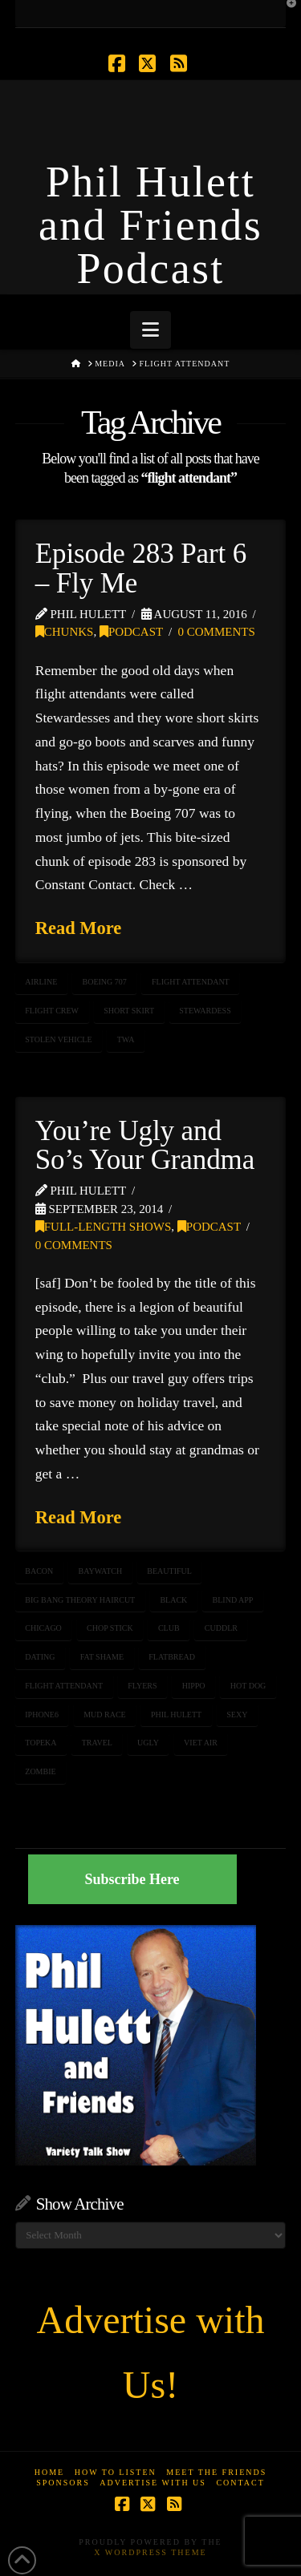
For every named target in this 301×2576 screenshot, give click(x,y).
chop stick (110, 1628)
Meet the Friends (216, 2472)
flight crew (52, 1010)
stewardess (204, 1010)
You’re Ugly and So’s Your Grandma (144, 1145)
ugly (148, 1742)
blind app (233, 1599)
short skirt (129, 1010)
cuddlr (221, 1628)
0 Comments (216, 631)
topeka (40, 1742)
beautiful (169, 1571)
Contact (240, 2482)
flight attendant (191, 981)
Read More (78, 928)
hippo (193, 1685)
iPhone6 (42, 1714)
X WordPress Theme (150, 2552)
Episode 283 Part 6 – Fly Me (141, 568)
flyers (142, 1685)
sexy (236, 1714)
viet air (201, 1742)
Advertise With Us (153, 2482)
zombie (40, 1771)
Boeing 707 (104, 981)
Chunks (64, 631)
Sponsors (63, 2482)
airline (41, 981)
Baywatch (101, 1571)
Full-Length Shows (103, 1226)
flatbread (171, 1656)
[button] (150, 330)
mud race (104, 1714)
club (169, 1628)
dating (40, 1656)
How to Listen (116, 2472)
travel (97, 1742)
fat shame (102, 1656)
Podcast (131, 631)
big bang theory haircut (80, 1599)
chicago (43, 1628)
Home (49, 2472)
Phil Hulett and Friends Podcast (150, 225)
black (173, 1599)
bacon (39, 1571)
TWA (126, 1039)
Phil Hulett (176, 1714)
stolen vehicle (58, 1039)
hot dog (248, 1685)
